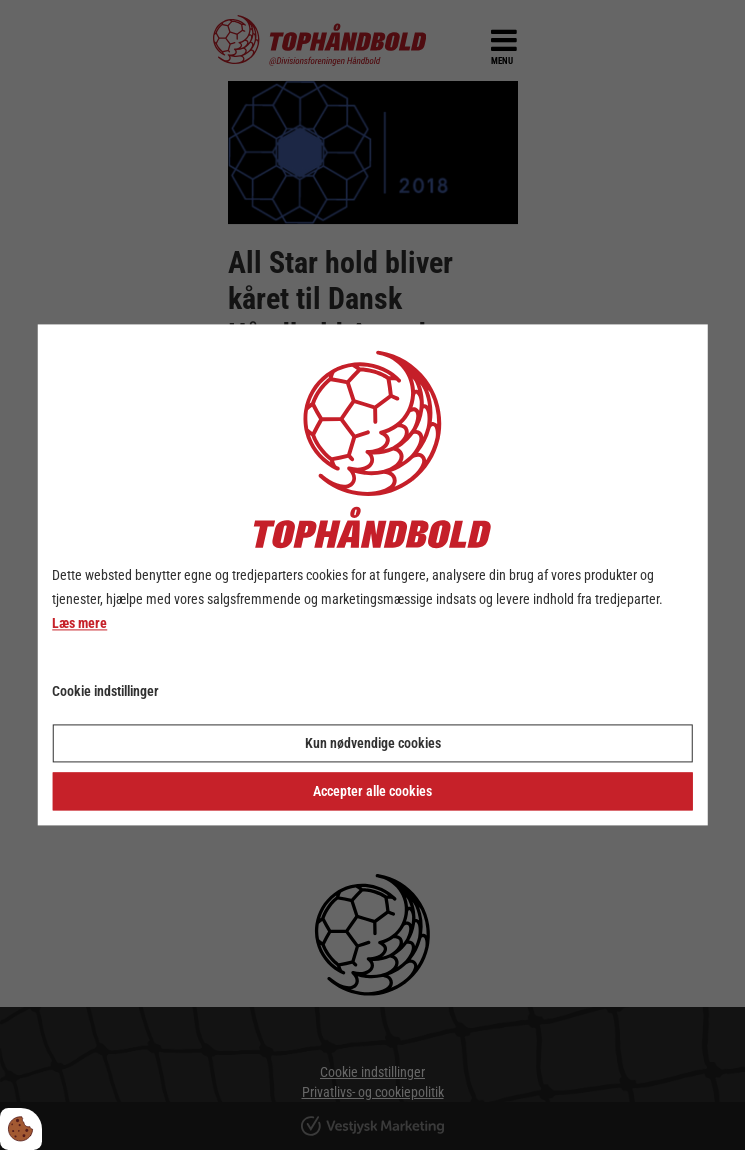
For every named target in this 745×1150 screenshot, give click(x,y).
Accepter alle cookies (372, 792)
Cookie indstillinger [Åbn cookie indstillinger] (105, 692)
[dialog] (372, 574)
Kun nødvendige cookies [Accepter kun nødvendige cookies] (373, 744)
